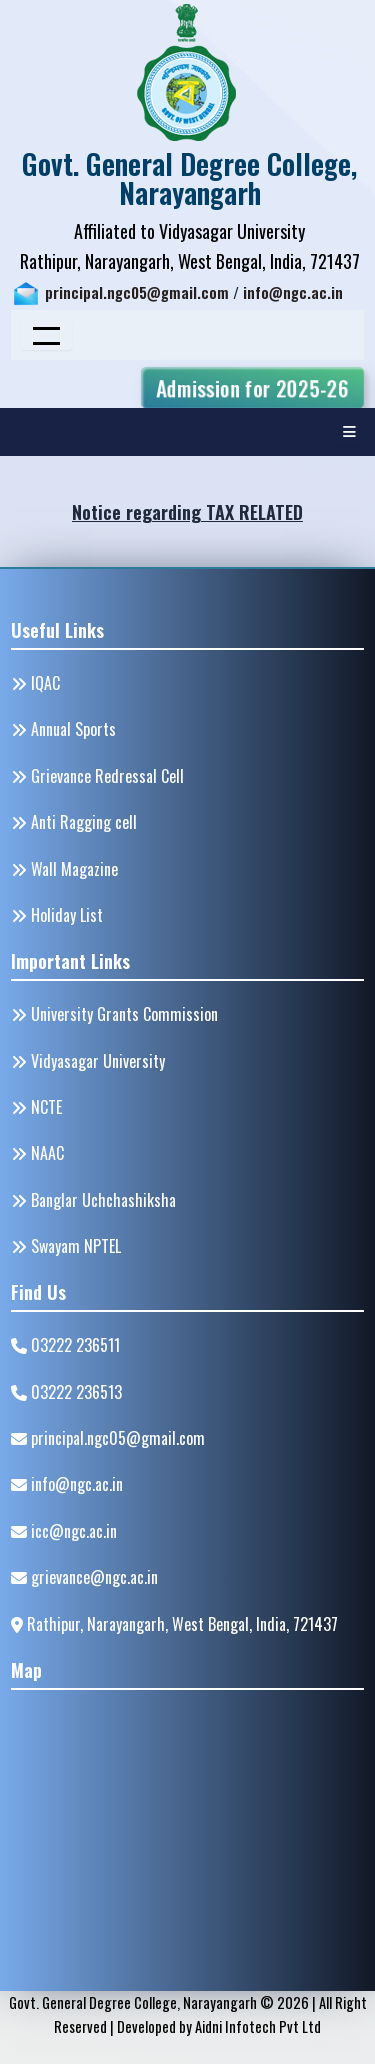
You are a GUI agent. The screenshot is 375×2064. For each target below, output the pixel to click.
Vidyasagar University (88, 1061)
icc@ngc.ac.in (64, 1531)
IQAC (35, 683)
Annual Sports (63, 729)
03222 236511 (65, 1345)
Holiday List (57, 915)
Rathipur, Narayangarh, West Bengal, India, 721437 (174, 1624)
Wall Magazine (64, 869)
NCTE (36, 1107)
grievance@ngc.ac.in (84, 1577)
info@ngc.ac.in (293, 292)
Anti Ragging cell (74, 822)
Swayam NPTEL (66, 1246)
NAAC (37, 1153)
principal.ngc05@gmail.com (137, 292)
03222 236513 (66, 1392)
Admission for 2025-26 (252, 387)
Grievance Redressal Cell (97, 776)
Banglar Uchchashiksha (93, 1200)
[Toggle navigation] (46, 335)
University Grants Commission (114, 1014)
